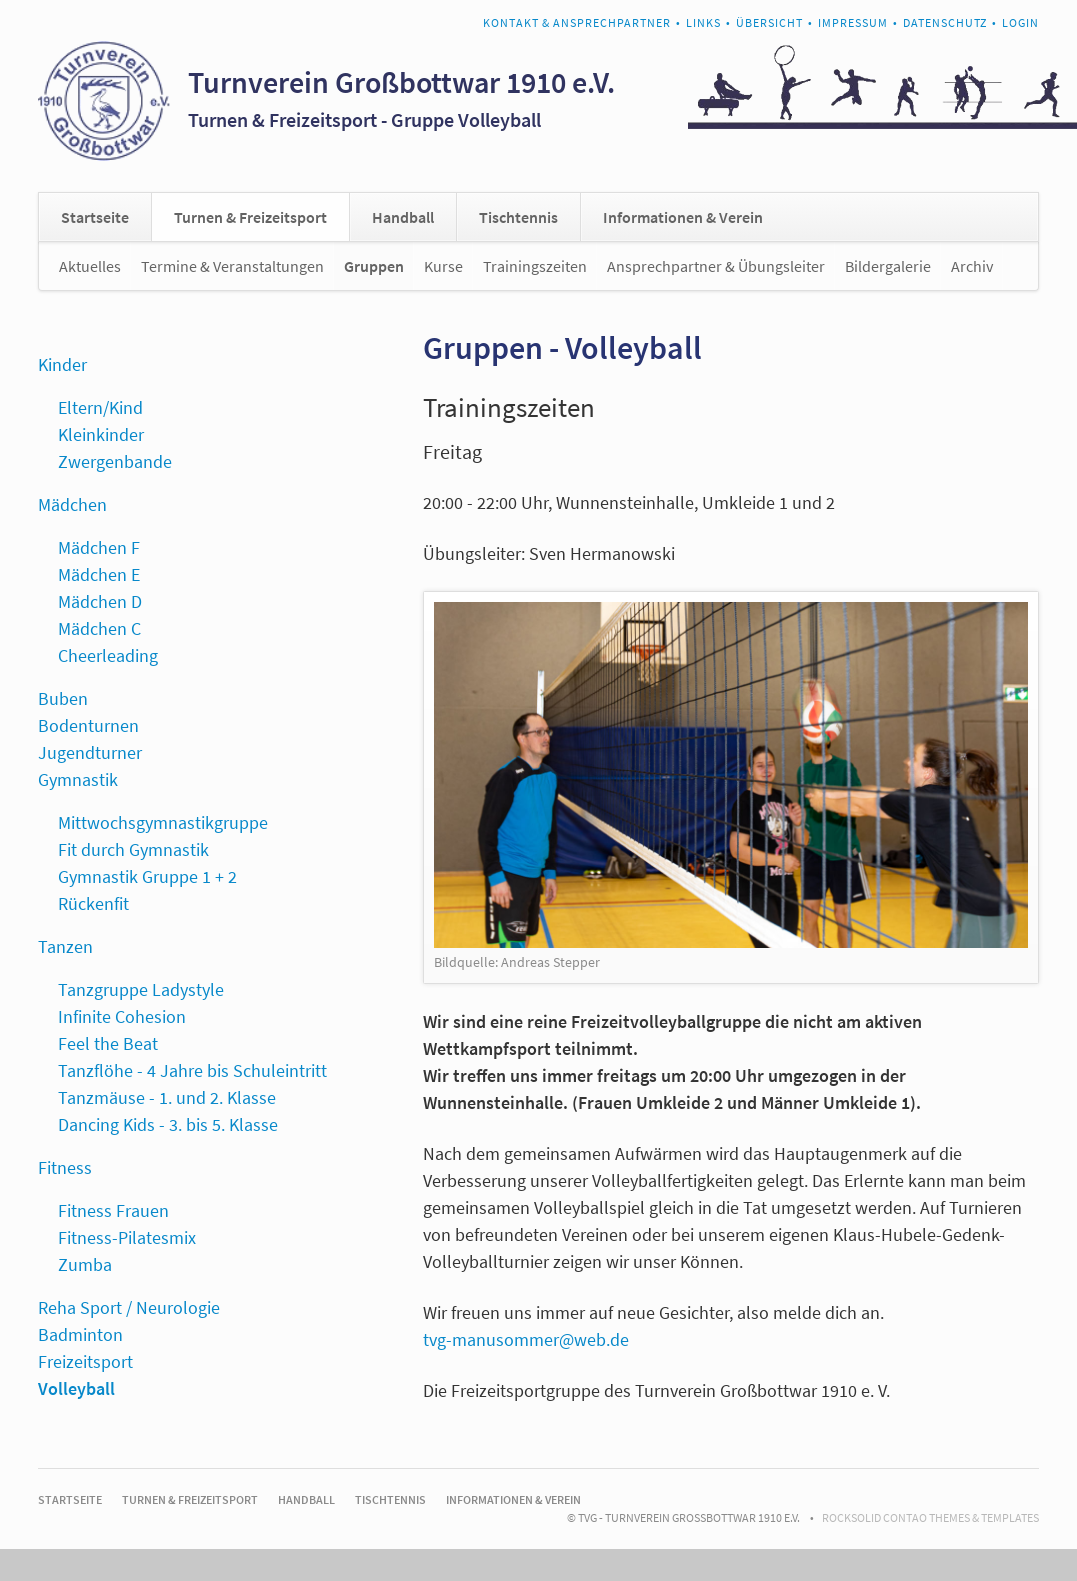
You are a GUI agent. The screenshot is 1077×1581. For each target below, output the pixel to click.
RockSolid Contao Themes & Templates (930, 1517)
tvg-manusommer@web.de (526, 1339)
